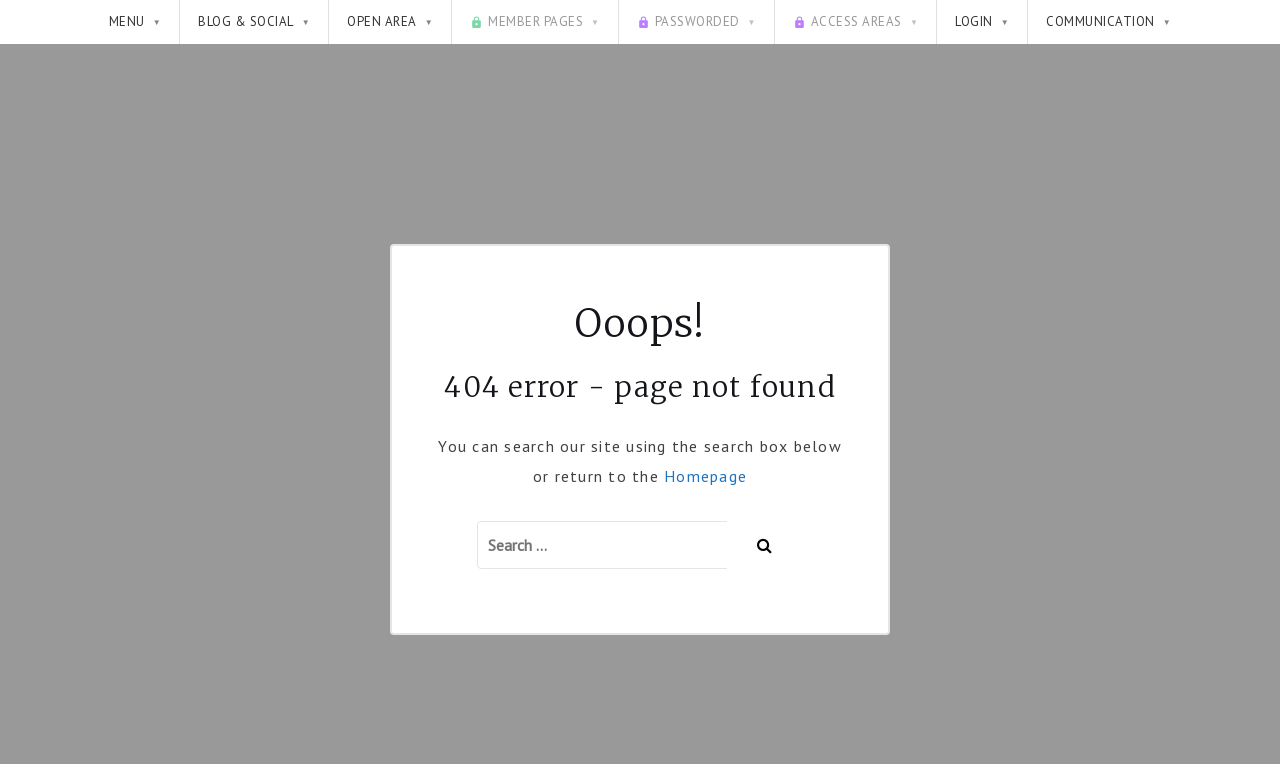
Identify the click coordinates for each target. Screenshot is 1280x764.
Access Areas (855, 22)
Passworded (696, 22)
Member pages (534, 22)
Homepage (705, 476)
